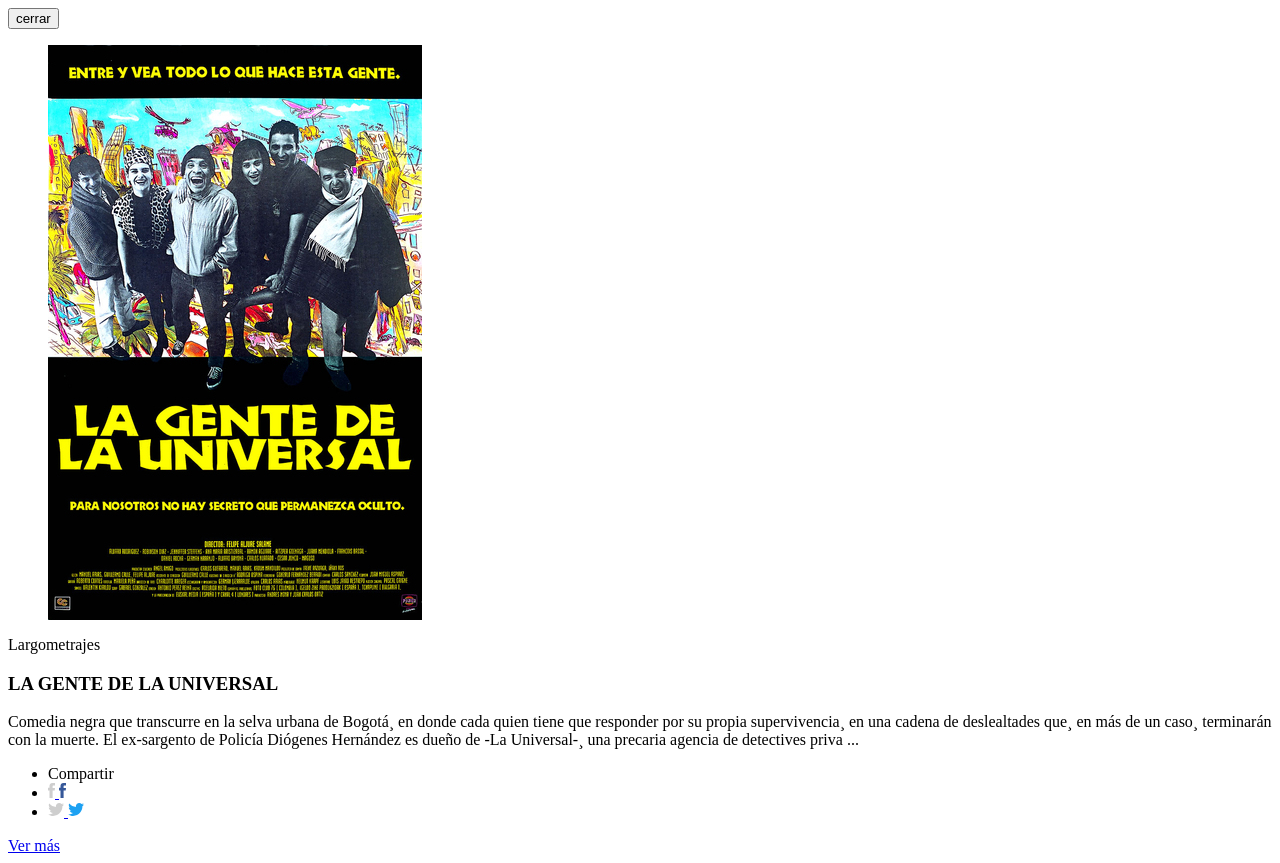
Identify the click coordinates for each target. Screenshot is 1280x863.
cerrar (33, 18)
